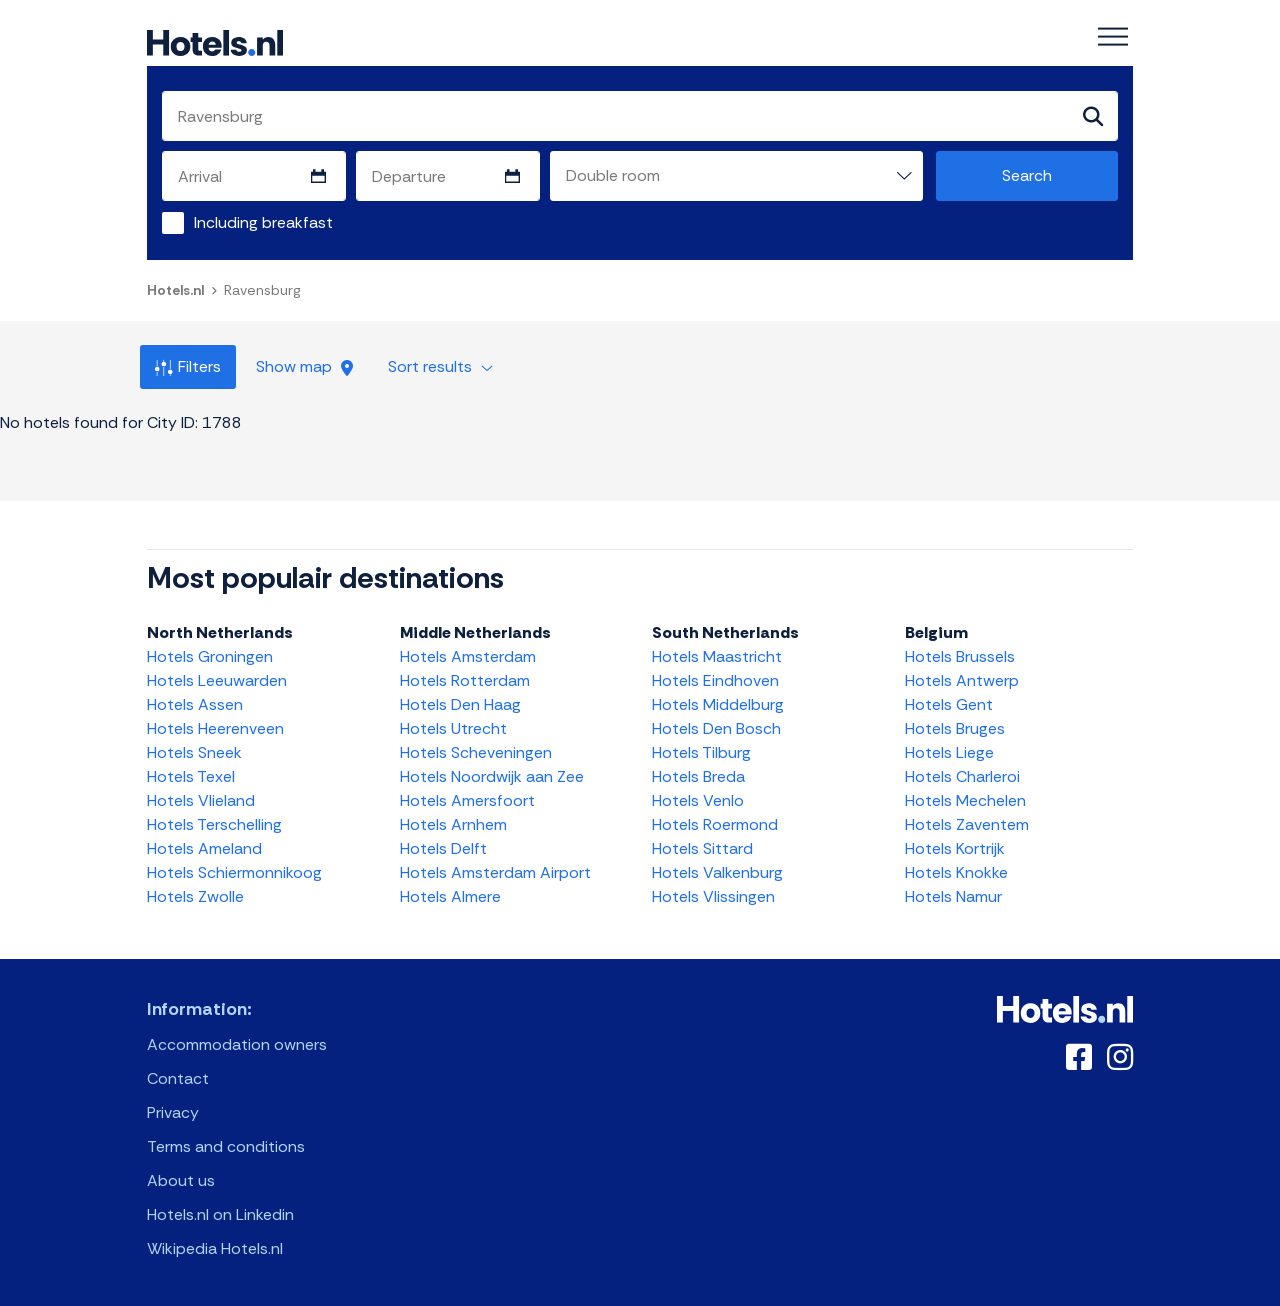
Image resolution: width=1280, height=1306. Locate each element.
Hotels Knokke (956, 872)
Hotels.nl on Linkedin (220, 1214)
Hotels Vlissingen (713, 896)
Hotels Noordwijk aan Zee (492, 776)
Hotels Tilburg (701, 752)
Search (1027, 175)
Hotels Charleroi (962, 776)
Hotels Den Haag (460, 704)
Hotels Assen (195, 704)
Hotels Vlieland (201, 800)
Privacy (173, 1112)
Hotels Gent (949, 704)
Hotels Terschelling (214, 824)
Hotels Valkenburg (717, 872)
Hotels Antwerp (962, 680)
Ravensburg (262, 290)
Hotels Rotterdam (465, 680)
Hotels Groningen (210, 656)
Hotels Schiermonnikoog (234, 872)
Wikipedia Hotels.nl (215, 1248)
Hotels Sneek (194, 752)
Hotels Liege (949, 752)
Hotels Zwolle (195, 896)
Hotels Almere (450, 896)
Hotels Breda (698, 776)
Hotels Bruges (955, 728)
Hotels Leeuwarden (217, 680)
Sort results (440, 366)
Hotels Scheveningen (476, 752)
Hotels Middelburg (718, 704)
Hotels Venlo (698, 800)
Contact (178, 1078)
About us (181, 1180)
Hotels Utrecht (453, 728)
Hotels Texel (191, 776)
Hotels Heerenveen (215, 728)
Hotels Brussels (960, 656)
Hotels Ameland (204, 848)
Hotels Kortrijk (955, 848)
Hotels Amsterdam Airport (495, 872)
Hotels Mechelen (965, 800)
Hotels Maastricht (717, 656)
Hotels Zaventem (967, 824)
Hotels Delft (443, 848)
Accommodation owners (237, 1044)
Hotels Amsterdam (468, 656)
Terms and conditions (226, 1146)
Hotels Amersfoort (467, 800)
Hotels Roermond (715, 824)
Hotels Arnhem (453, 824)
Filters (188, 366)
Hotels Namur (953, 896)
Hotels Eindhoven (715, 680)
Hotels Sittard (702, 848)
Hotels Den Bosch (716, 728)
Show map (304, 366)
